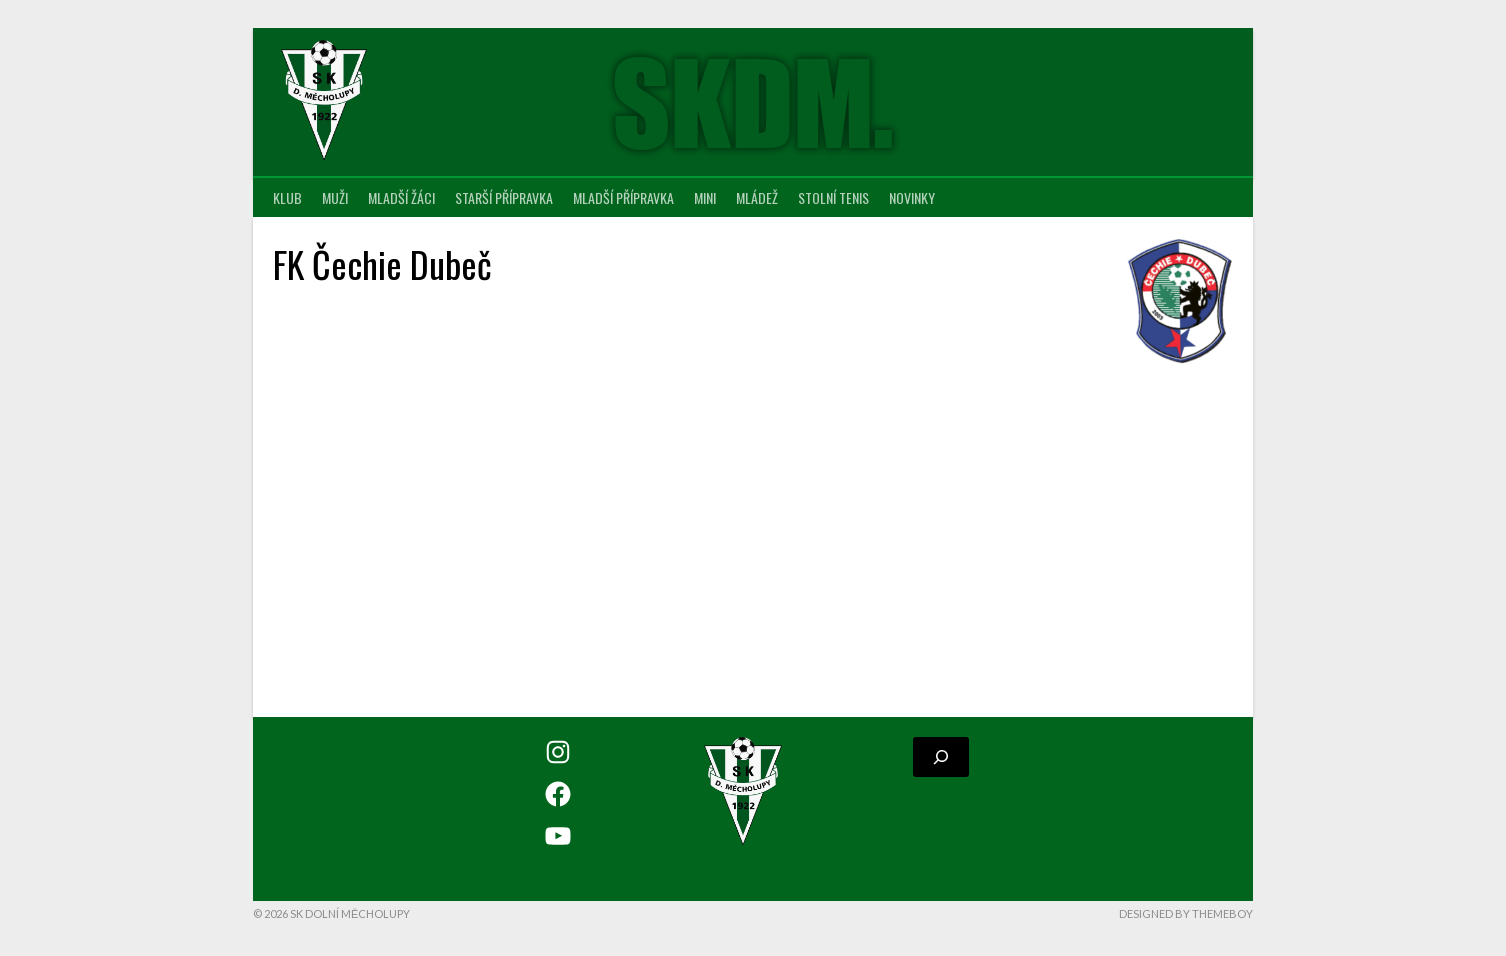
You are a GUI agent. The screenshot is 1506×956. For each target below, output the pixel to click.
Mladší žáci (401, 197)
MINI (705, 197)
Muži (335, 197)
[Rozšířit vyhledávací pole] (941, 757)
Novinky (912, 197)
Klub (287, 197)
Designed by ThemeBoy (1186, 913)
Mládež (757, 197)
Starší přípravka (504, 197)
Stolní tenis (833, 197)
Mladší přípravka (623, 197)
